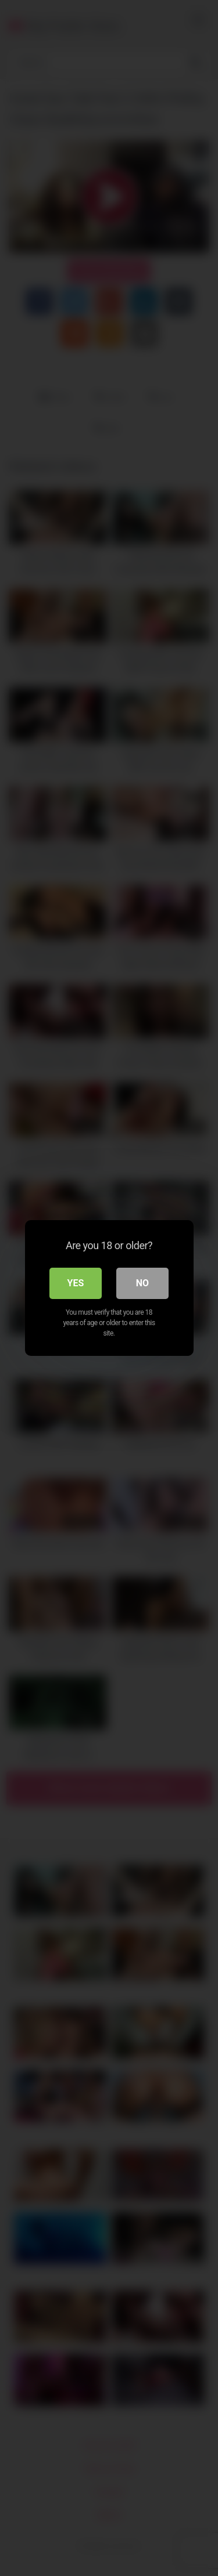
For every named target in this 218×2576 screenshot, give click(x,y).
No (142, 1283)
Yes (75, 1283)
